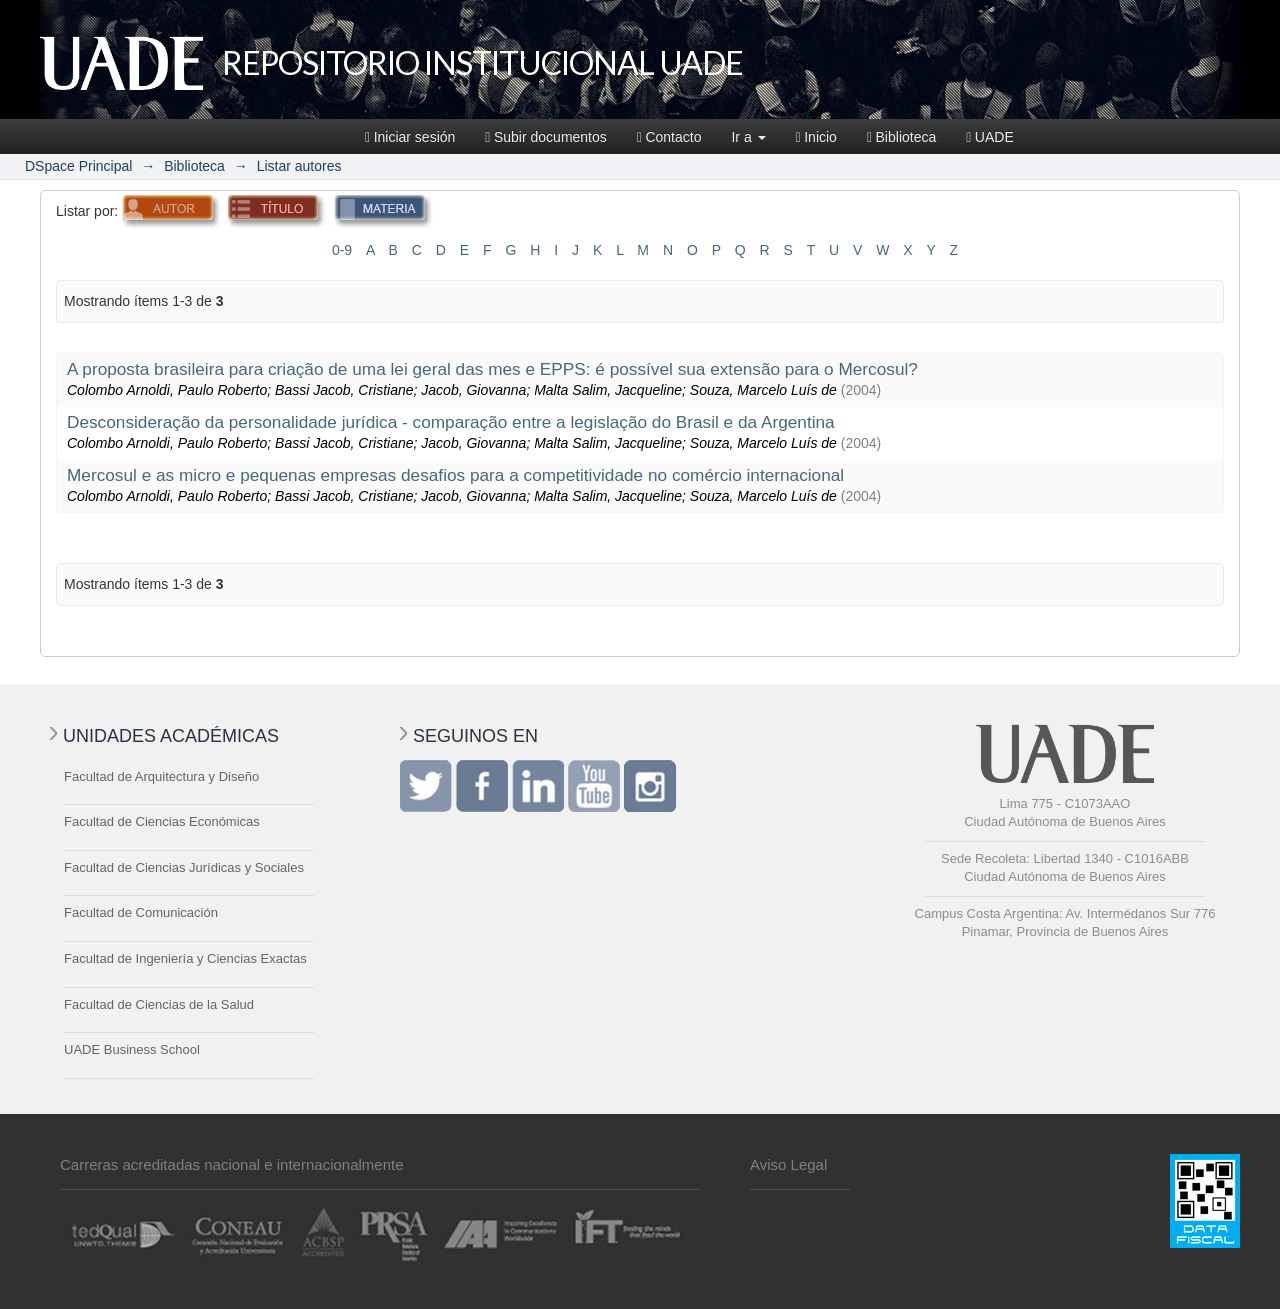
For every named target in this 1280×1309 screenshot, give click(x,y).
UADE (990, 137)
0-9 (342, 250)
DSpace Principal (78, 166)
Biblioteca (901, 137)
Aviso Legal (788, 1164)
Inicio (816, 137)
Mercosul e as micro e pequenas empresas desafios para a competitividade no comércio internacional (455, 475)
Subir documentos (545, 137)
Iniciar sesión (410, 137)
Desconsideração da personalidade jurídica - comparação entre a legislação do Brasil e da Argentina (451, 422)
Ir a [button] (748, 137)
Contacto (669, 137)
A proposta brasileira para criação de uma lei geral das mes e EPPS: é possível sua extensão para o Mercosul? (492, 369)
